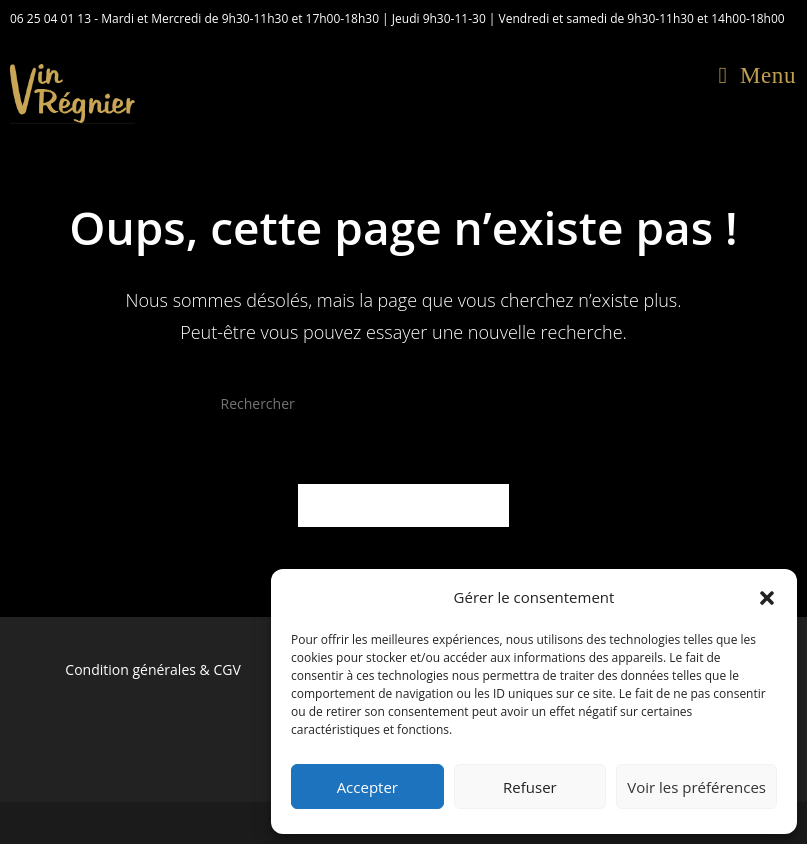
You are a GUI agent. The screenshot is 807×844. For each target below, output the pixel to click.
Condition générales (130, 669)
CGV (226, 669)
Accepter (367, 787)
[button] (767, 598)
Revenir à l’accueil (403, 505)
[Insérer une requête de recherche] (403, 404)
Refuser (530, 787)
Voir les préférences (696, 787)
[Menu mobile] (757, 75)
